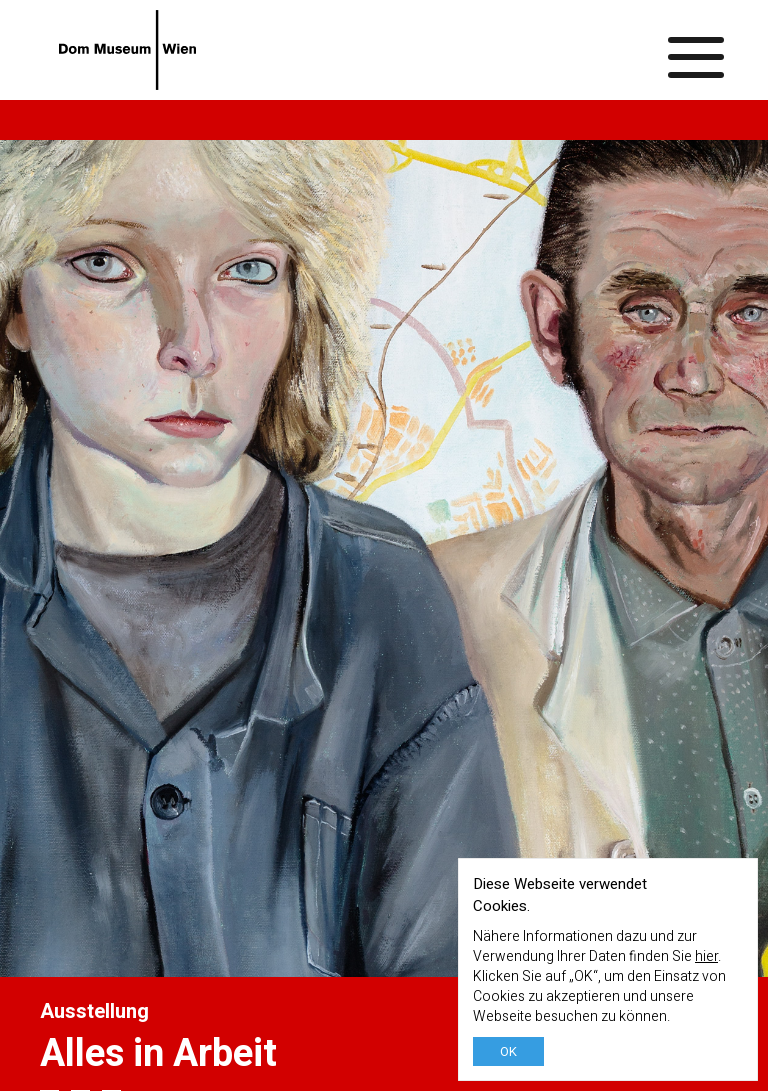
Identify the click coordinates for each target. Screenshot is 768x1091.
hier (706, 956)
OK (508, 1051)
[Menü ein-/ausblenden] (697, 50)
